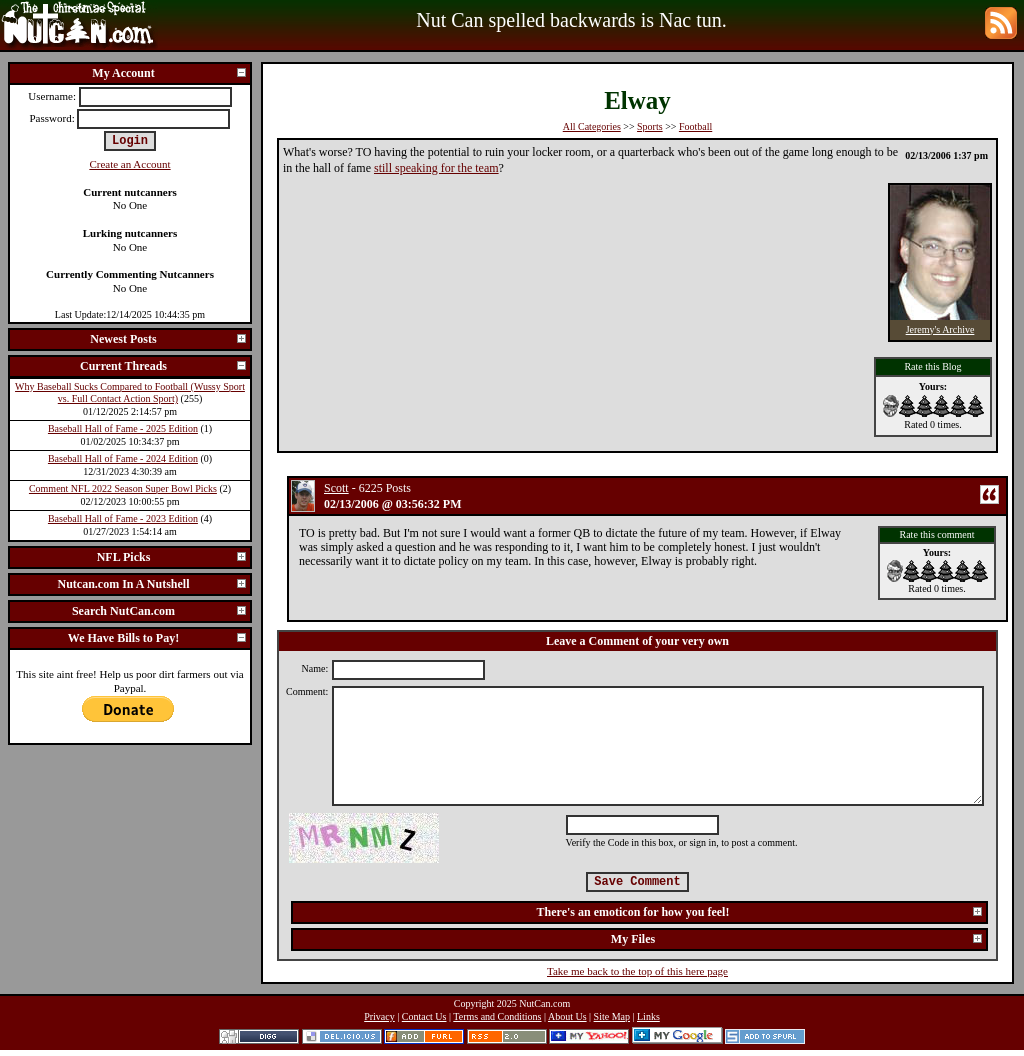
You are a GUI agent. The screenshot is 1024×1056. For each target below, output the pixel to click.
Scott (336, 488)
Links (648, 1016)
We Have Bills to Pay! (158, 638)
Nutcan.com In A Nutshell (152, 584)
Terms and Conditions (497, 1016)
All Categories (592, 126)
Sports (650, 126)
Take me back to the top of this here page (637, 971)
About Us (567, 1016)
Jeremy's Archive (940, 329)
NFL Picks (172, 557)
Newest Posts (169, 339)
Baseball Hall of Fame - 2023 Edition (123, 518)
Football (695, 126)
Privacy (379, 1016)
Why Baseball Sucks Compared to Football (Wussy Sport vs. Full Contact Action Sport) (130, 393)
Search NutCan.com (160, 611)
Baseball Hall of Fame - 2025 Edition (123, 428)
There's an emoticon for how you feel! (760, 912)
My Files (797, 939)
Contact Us (424, 1016)
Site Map (612, 1016)
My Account (170, 73)
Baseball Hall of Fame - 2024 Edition (123, 458)
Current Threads (164, 366)
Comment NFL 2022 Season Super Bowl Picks (123, 488)
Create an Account (129, 164)
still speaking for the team (436, 168)
